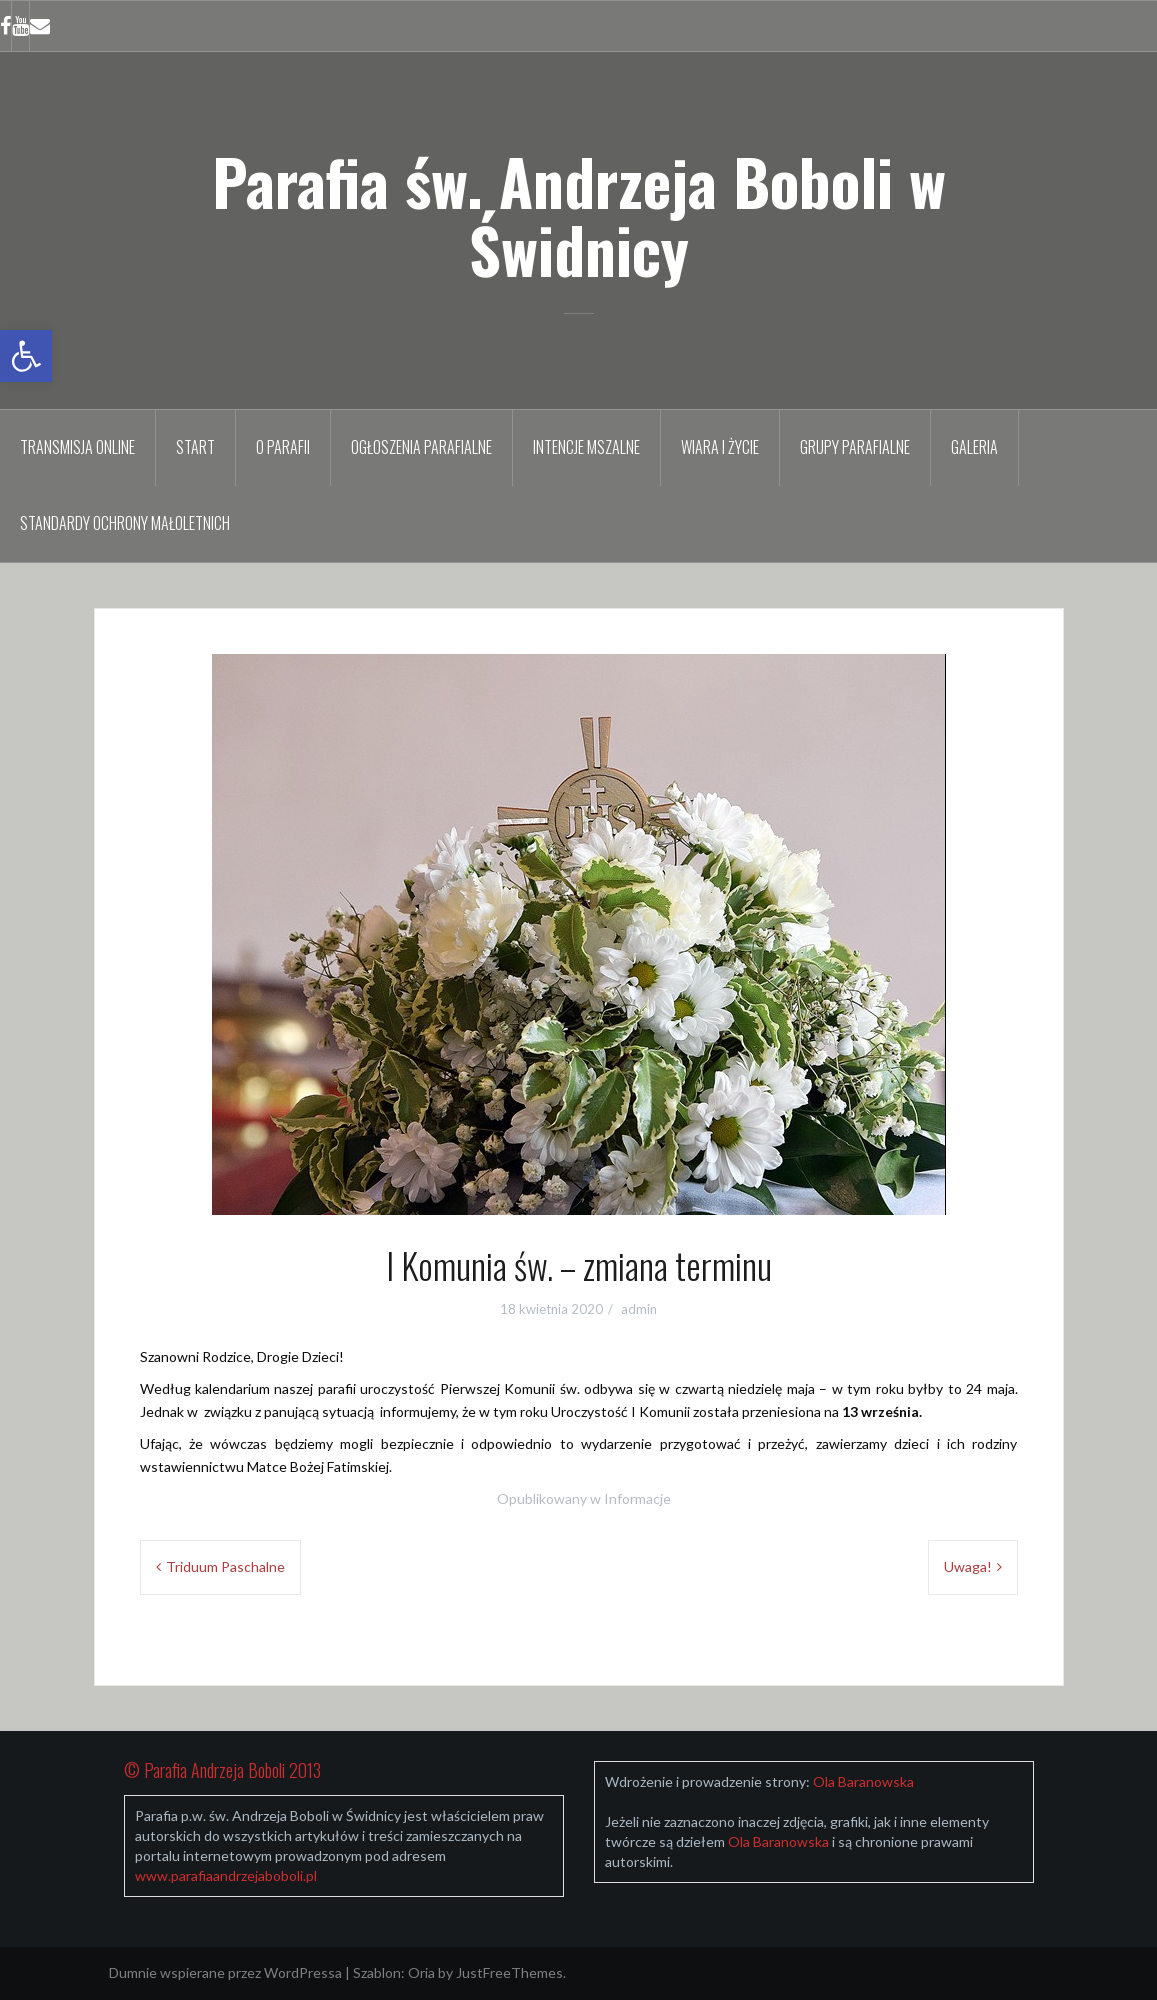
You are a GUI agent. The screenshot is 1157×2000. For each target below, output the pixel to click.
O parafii (283, 447)
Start (195, 447)
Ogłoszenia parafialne (421, 447)
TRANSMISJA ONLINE (77, 447)
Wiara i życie (720, 447)
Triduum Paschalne (225, 1566)
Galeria (974, 447)
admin (639, 1309)
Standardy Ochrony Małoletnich (125, 523)
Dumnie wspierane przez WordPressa (225, 1972)
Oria (421, 1972)
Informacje (637, 1498)
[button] (26, 356)
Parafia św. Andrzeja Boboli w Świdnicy (579, 215)
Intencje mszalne (586, 447)
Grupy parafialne (855, 447)
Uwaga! (968, 1566)
